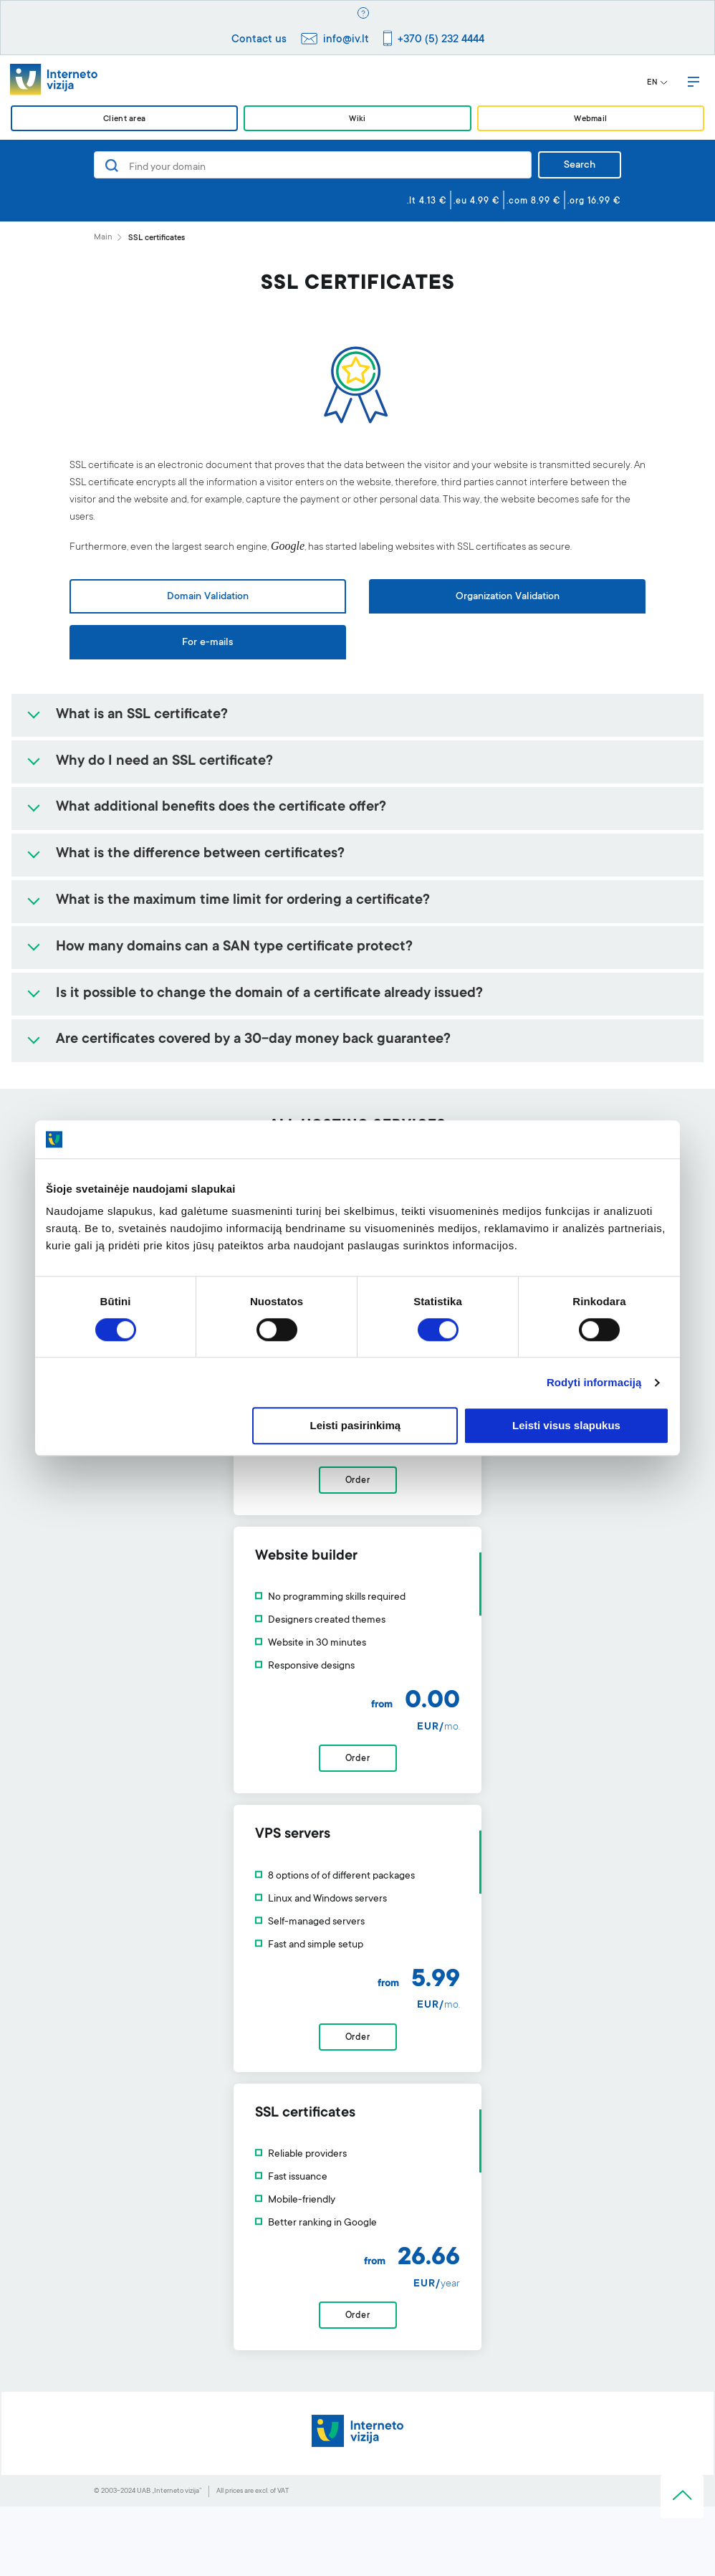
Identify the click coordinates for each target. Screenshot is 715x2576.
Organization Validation (508, 597)
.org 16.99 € (594, 201)
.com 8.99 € (534, 201)
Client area (124, 119)
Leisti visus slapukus (566, 1426)
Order (357, 1828)
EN (657, 83)
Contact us (259, 40)
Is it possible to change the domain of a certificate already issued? (269, 994)
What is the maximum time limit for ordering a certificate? (243, 901)
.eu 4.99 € (477, 201)
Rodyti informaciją (594, 1382)
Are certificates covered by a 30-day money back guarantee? (253, 1040)
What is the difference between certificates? (200, 854)
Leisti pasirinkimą (355, 1426)
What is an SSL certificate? (142, 715)
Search (579, 165)
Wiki (357, 119)
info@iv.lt (346, 40)
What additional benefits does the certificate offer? (221, 808)
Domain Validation (208, 597)
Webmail (590, 119)
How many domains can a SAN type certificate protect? (234, 947)
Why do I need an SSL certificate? (164, 762)
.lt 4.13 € (427, 201)
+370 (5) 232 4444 (441, 40)
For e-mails (207, 643)
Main (103, 237)
